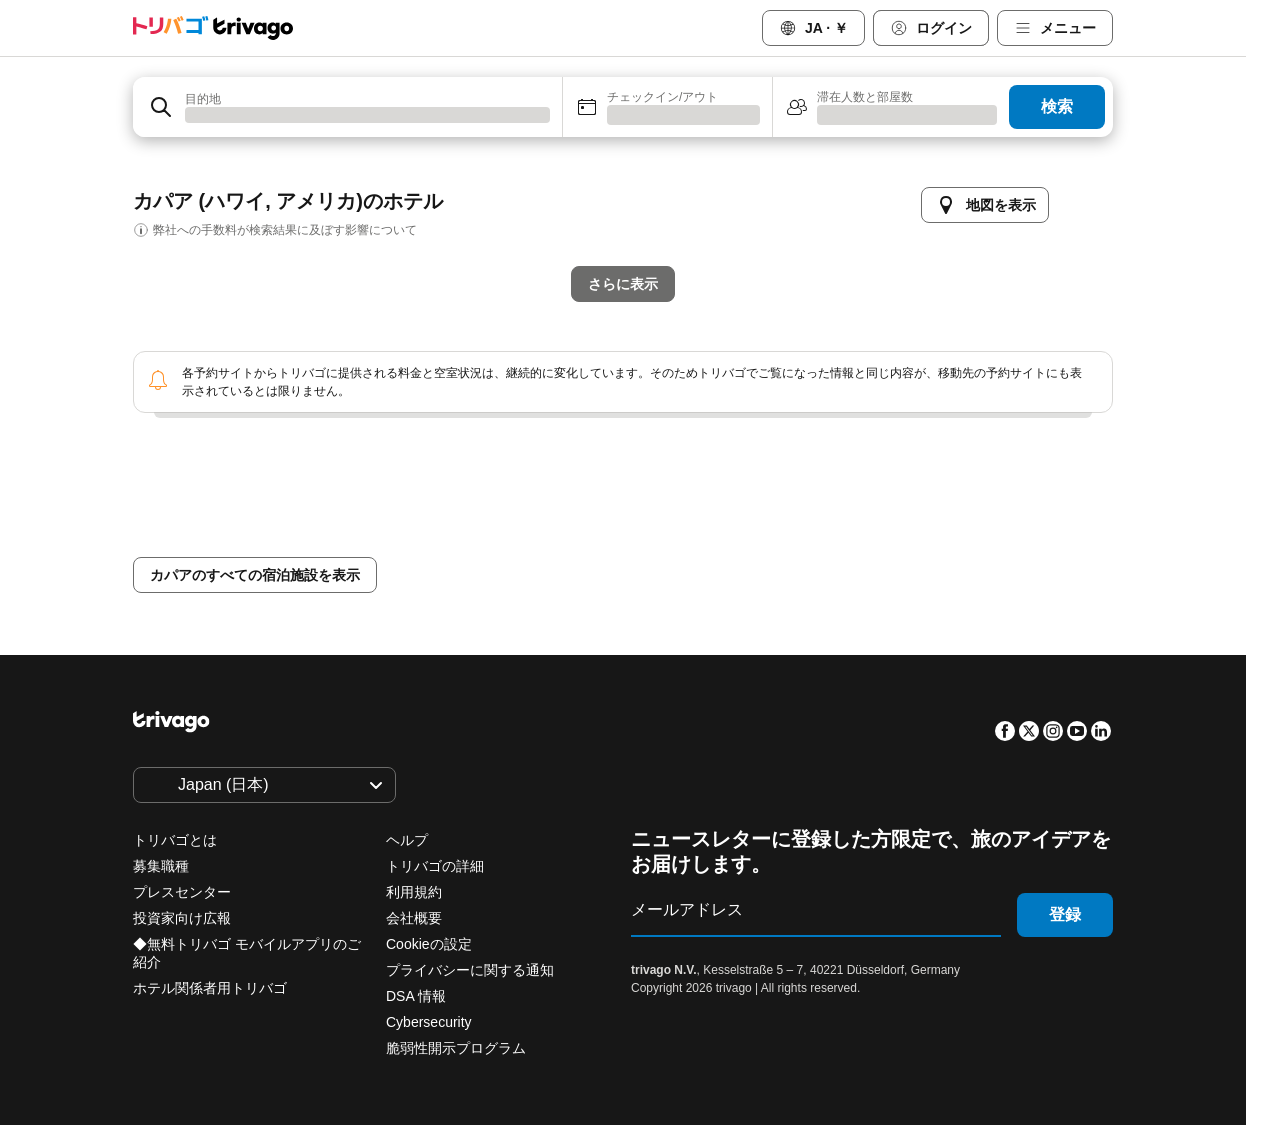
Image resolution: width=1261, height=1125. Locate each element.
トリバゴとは (175, 840)
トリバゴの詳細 (435, 866)
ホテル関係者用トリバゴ (210, 988)
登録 (1065, 914)
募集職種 (161, 866)
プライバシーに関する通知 (470, 970)
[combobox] (347, 107)
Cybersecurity (429, 1022)
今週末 (623, 542)
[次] (973, 185)
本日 (425, 542)
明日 (521, 542)
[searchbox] (367, 114)
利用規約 (414, 892)
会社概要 (414, 918)
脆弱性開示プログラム (456, 1048)
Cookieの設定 (430, 944)
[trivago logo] (213, 28)
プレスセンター (182, 892)
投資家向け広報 (182, 918)
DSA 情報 (416, 996)
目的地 (203, 96)
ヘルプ (407, 840)
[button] (347, 107)
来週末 (731, 542)
